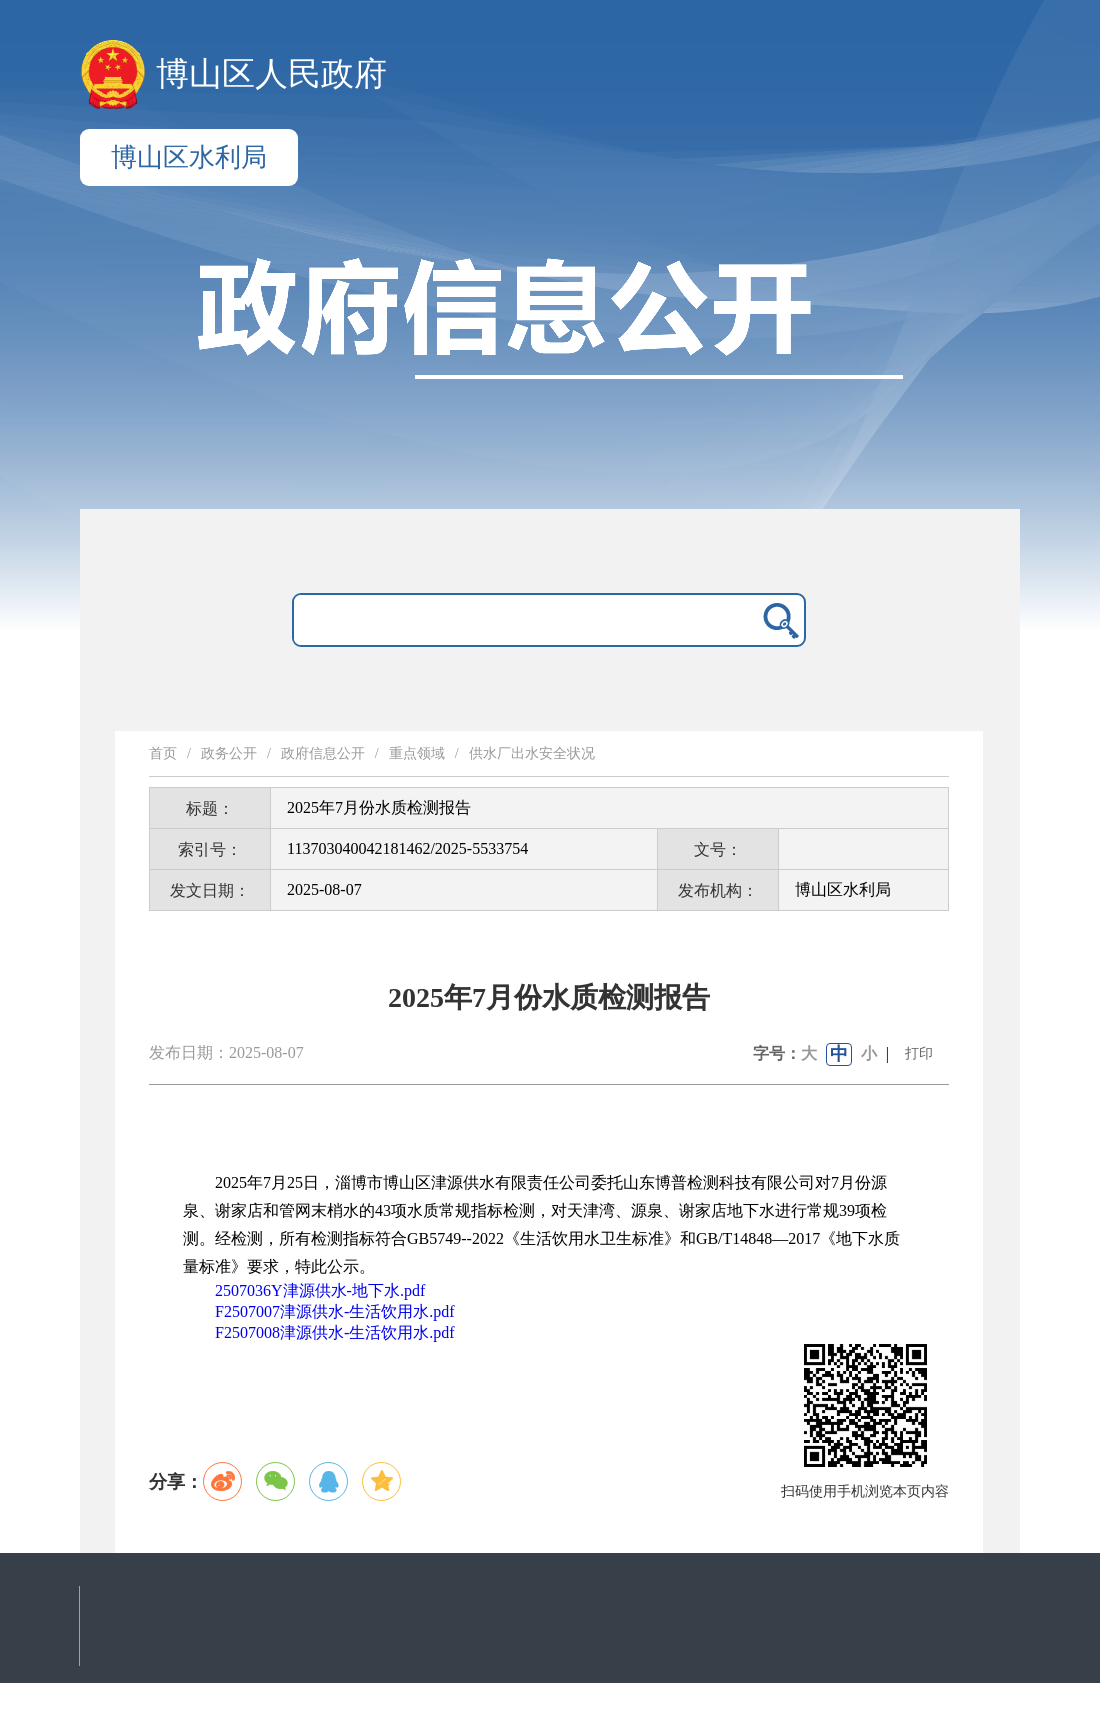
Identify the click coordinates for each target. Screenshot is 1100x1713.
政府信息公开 (323, 753)
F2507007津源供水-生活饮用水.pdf (335, 1311)
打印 (919, 1053)
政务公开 (229, 753)
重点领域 (417, 753)
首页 (163, 753)
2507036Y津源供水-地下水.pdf (320, 1290)
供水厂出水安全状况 (532, 753)
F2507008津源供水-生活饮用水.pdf (335, 1332)
